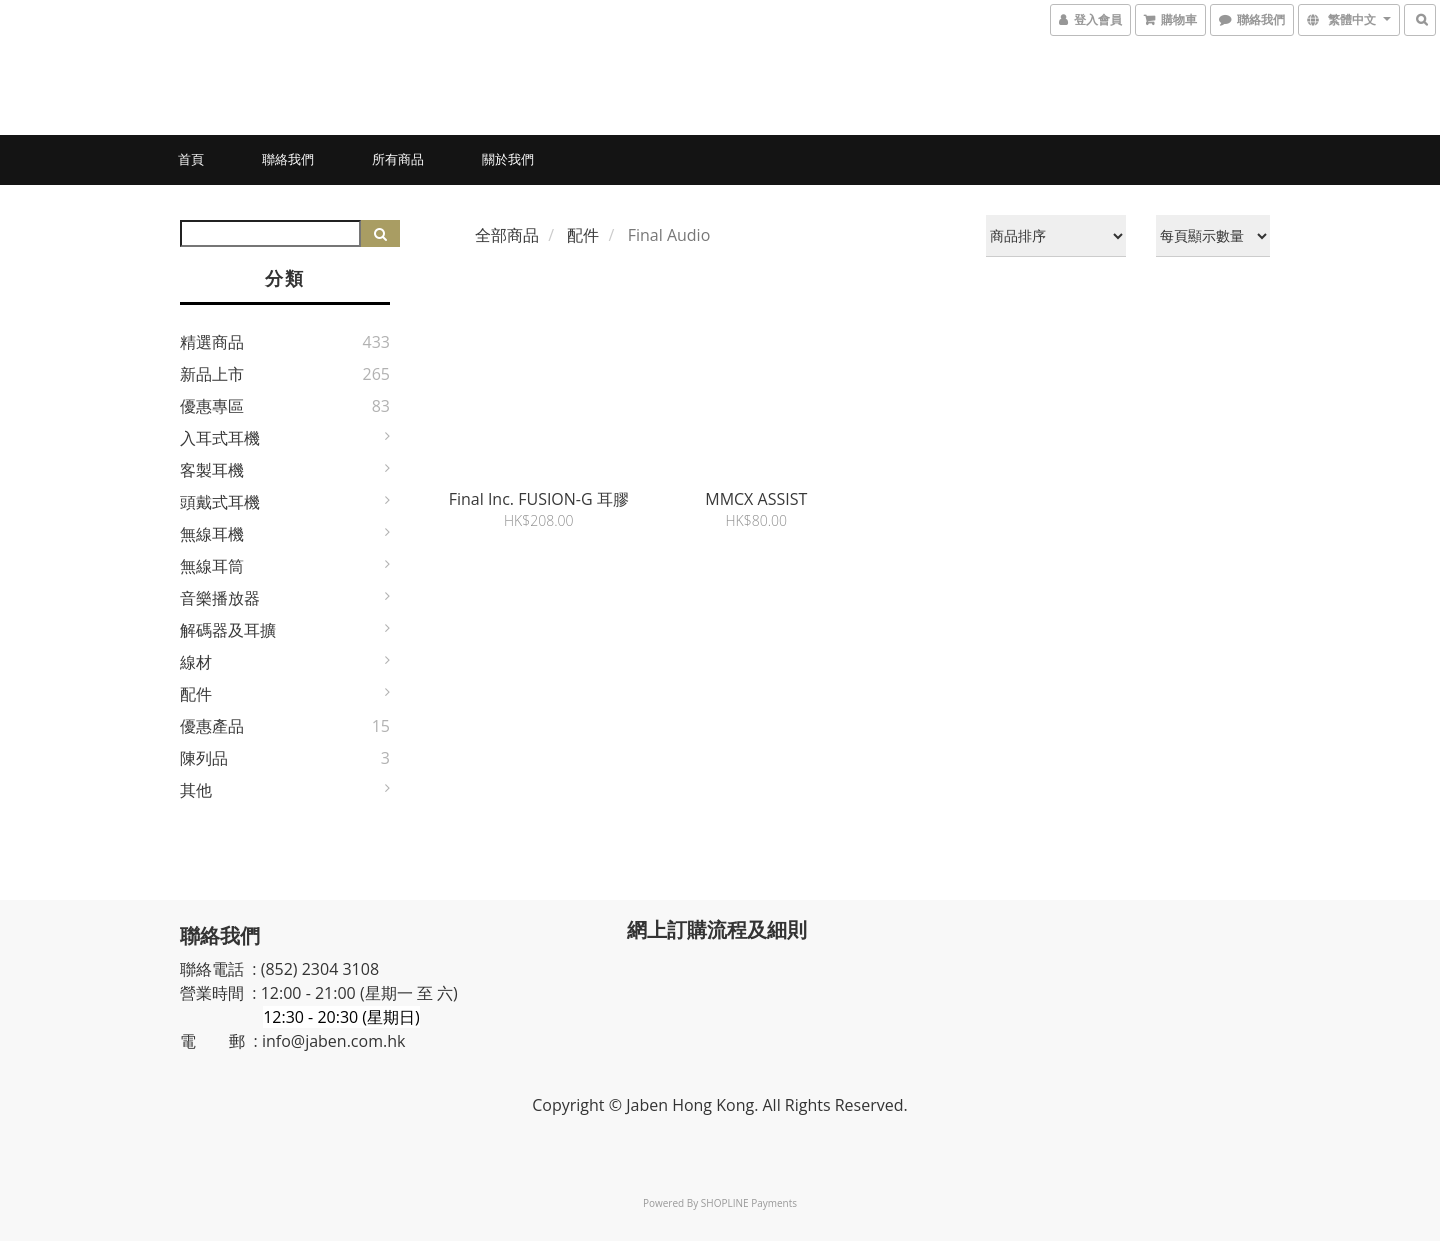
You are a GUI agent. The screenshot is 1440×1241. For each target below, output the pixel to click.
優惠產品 (212, 726)
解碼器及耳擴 (228, 630)
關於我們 (508, 159)
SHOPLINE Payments (749, 1203)
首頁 (191, 159)
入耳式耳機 (220, 438)
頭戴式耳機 (220, 502)
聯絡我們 (288, 159)
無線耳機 (212, 534)
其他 (196, 790)
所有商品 (398, 159)
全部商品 (507, 235)
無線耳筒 (212, 566)
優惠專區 (212, 406)
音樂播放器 (220, 598)
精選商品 (212, 342)
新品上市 (212, 374)
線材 (196, 662)
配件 (196, 694)
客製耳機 (212, 470)
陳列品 (204, 758)
